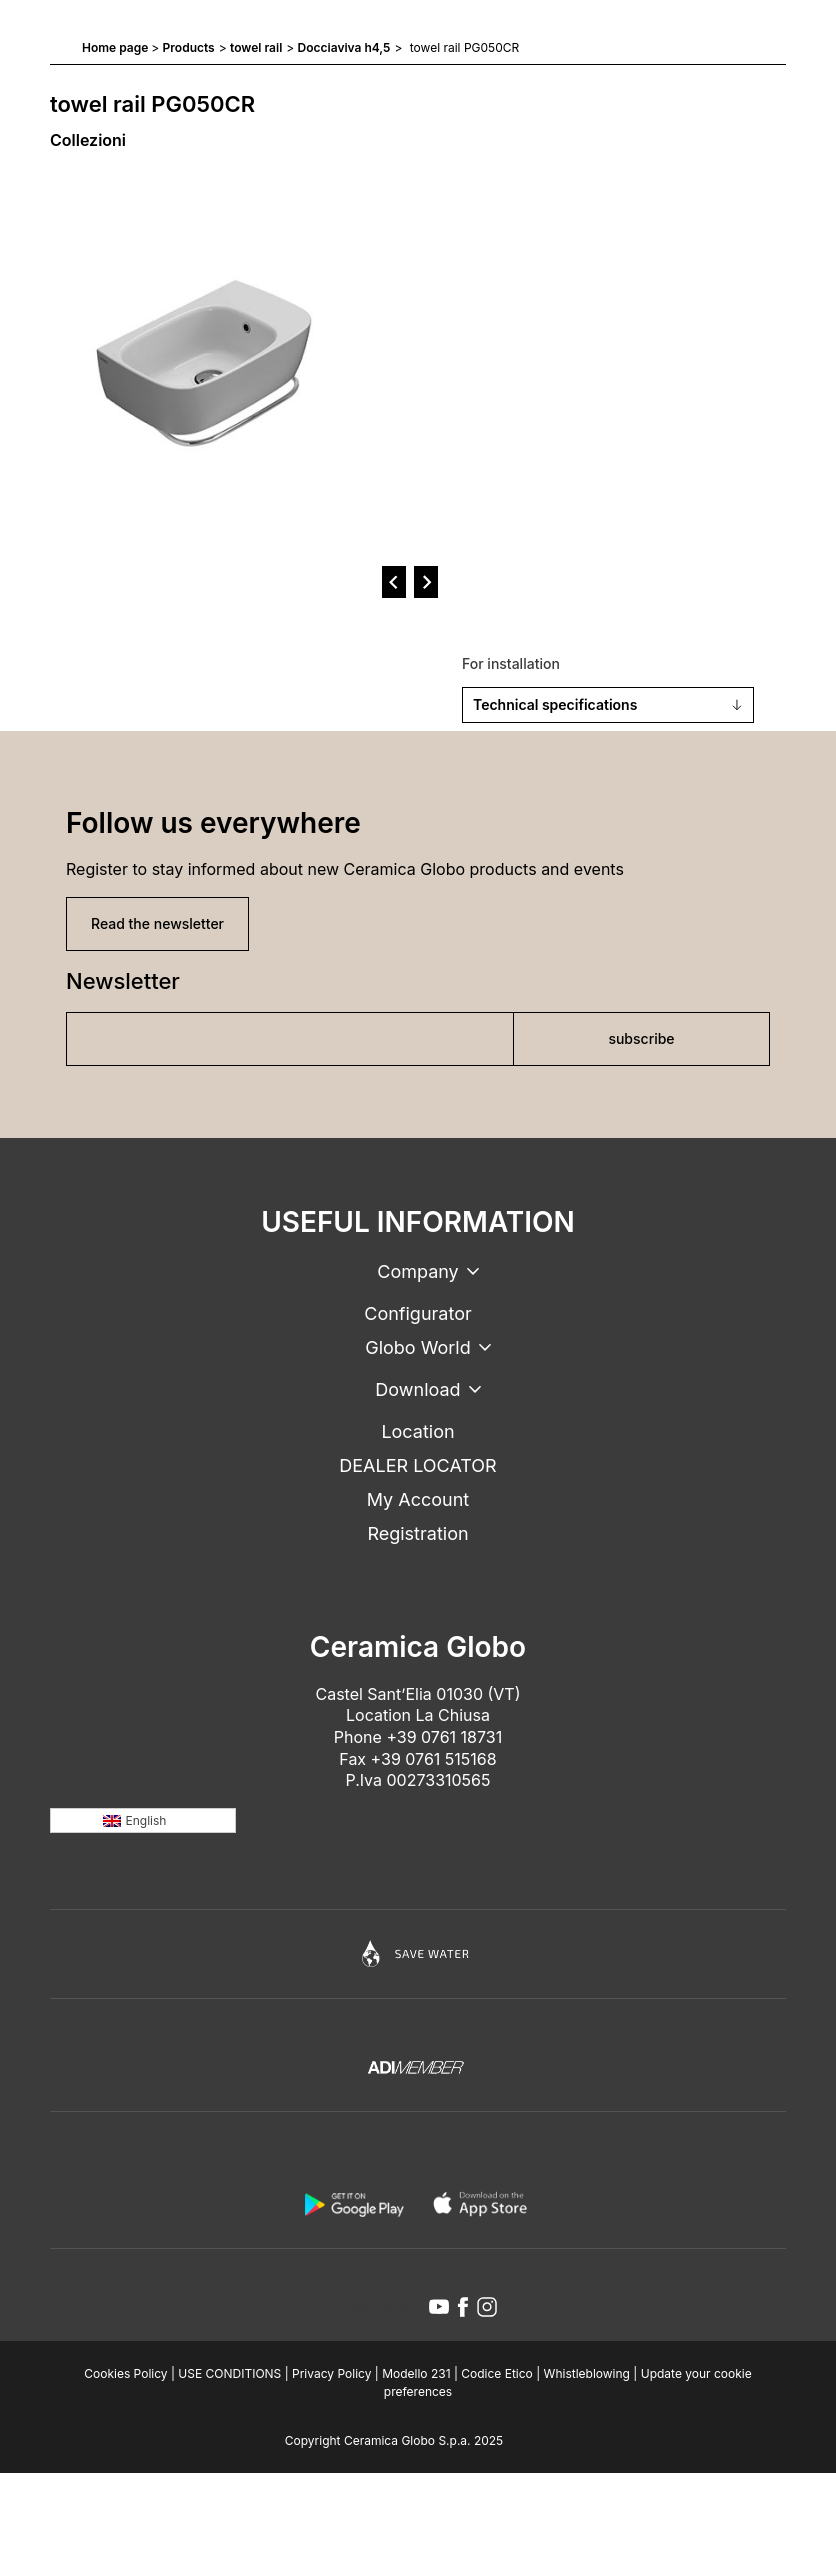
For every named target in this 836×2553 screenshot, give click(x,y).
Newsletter (123, 981)
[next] (426, 582)
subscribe (641, 1038)
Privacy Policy (331, 2373)
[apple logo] (482, 2204)
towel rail (256, 47)
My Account (418, 1499)
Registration (417, 1533)
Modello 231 (416, 2373)
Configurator (417, 1313)
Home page (115, 47)
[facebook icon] (463, 2307)
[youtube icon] (439, 2307)
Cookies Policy (125, 2373)
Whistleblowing (587, 2373)
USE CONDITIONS (229, 2373)
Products (189, 47)
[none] (143, 1820)
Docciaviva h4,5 (344, 47)
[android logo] (354, 2204)
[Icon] (418, 1954)
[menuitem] (143, 1820)
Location (417, 1431)
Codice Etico (497, 2373)
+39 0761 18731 (444, 1737)
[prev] (394, 582)
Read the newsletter (157, 923)
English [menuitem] (146, 1820)
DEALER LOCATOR (417, 1465)
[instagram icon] (487, 2307)
